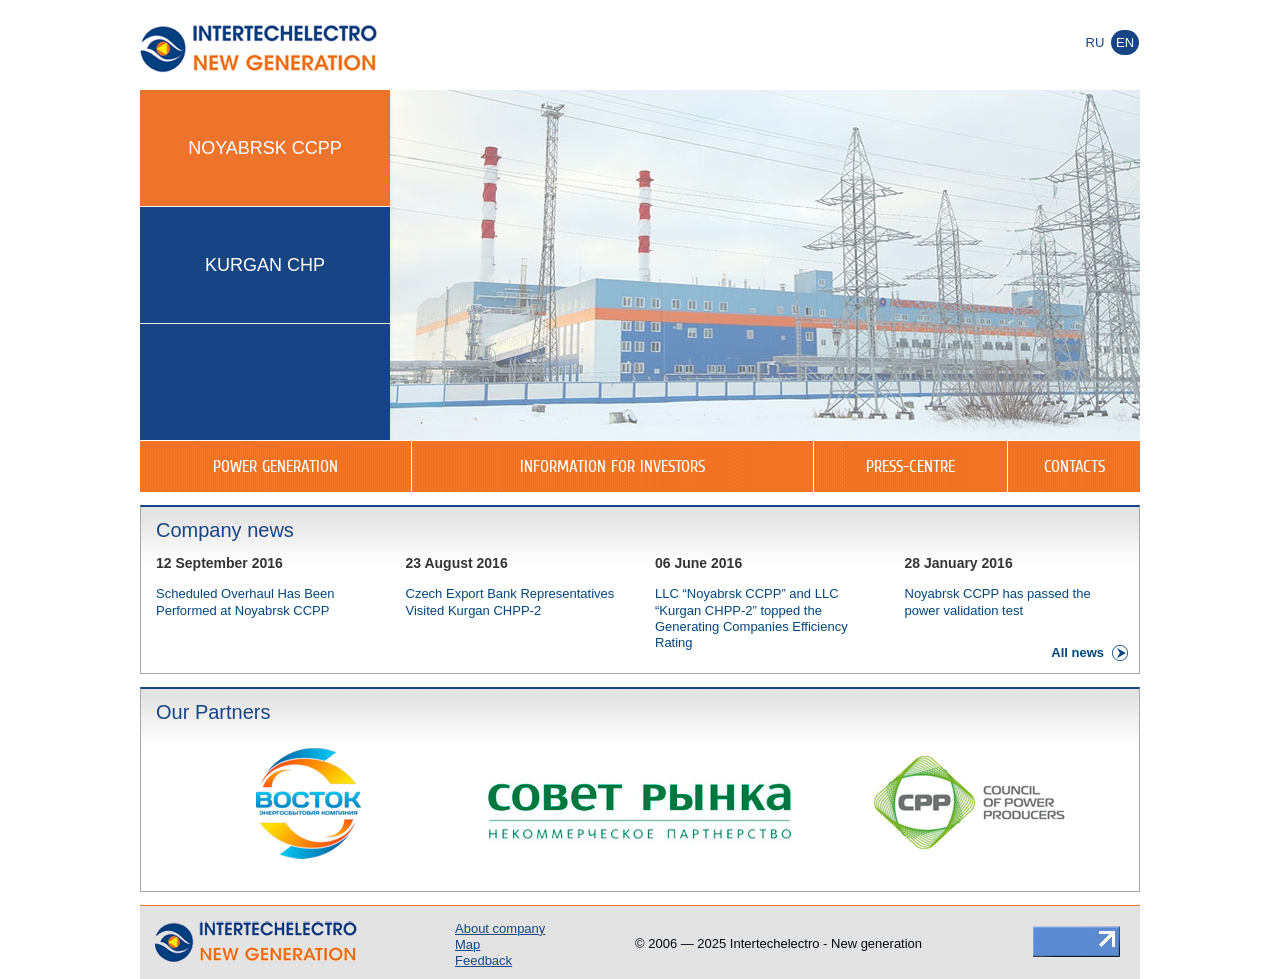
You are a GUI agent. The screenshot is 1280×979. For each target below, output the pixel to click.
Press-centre (910, 466)
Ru (1095, 42)
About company (500, 928)
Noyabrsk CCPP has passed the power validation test (998, 601)
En (1125, 42)
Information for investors (612, 466)
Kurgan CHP (265, 265)
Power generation (275, 466)
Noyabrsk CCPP (265, 148)
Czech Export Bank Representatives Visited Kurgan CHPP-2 (510, 601)
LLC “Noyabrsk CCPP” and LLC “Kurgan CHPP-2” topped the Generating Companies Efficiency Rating (751, 617)
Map (467, 944)
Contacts (1074, 466)
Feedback (483, 960)
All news (1077, 652)
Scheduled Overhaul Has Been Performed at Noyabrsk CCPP (245, 601)
